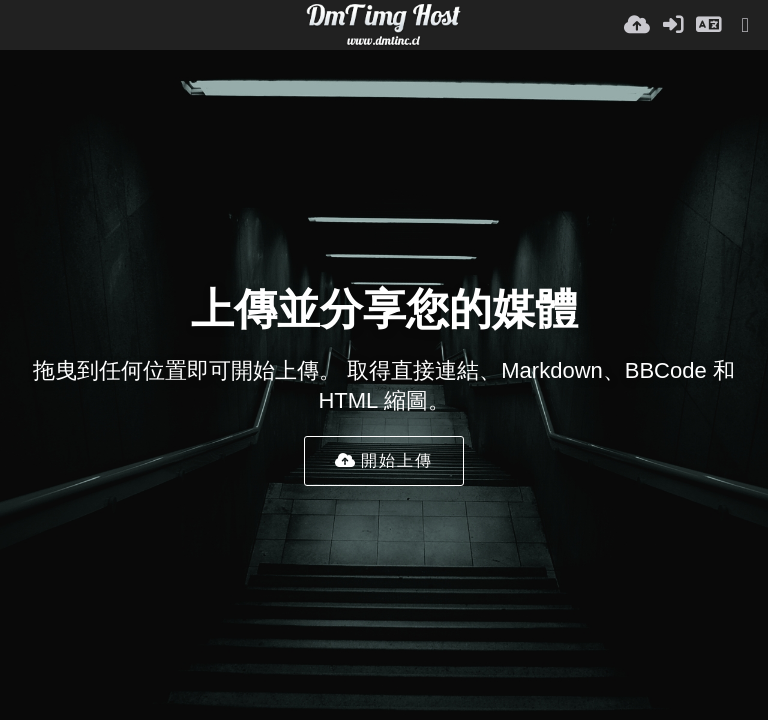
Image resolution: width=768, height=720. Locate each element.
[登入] (673, 25)
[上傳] (637, 25)
